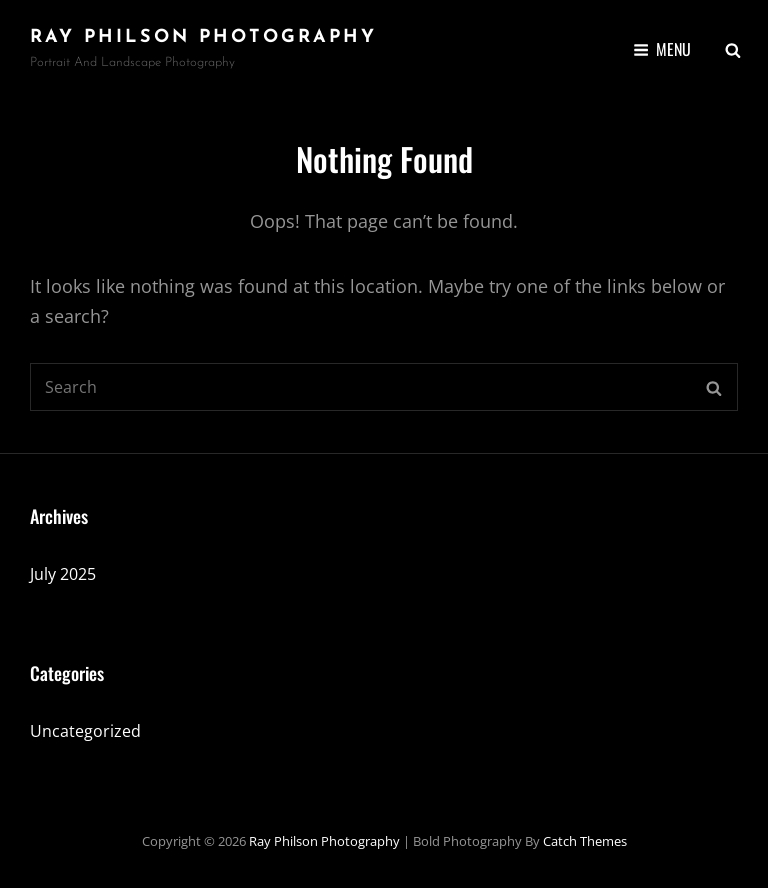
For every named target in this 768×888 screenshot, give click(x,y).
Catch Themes (585, 841)
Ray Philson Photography (203, 37)
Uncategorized (85, 731)
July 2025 (63, 574)
